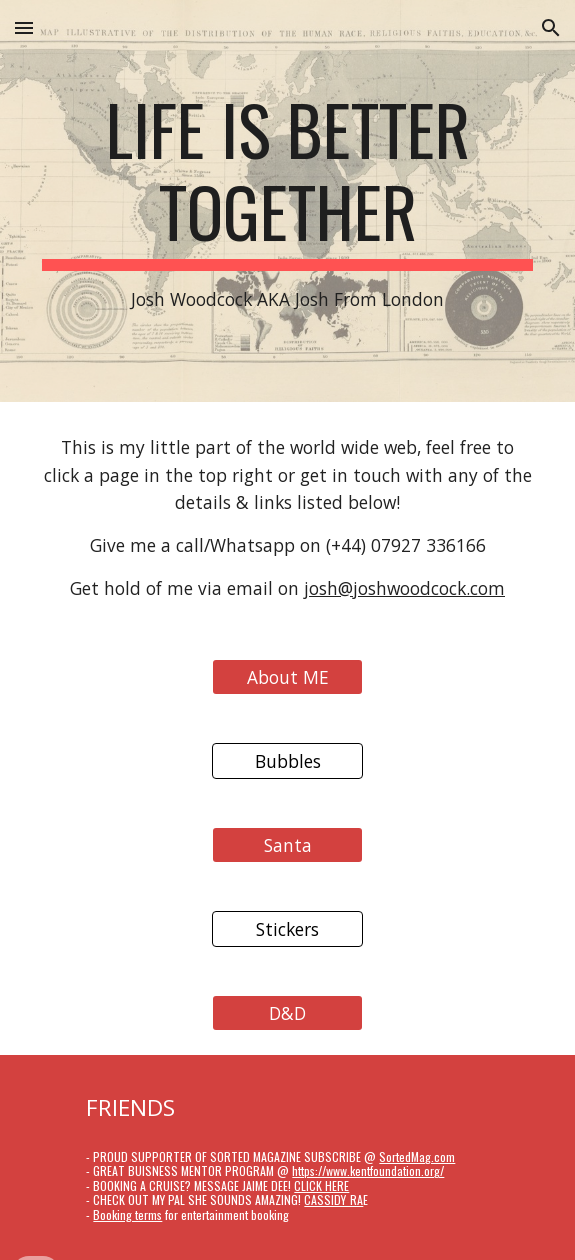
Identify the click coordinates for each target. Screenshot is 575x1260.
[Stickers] (287, 928)
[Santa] (287, 844)
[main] (287, 201)
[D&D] (287, 1012)
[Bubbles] (287, 760)
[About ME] (287, 676)
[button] (24, 27)
